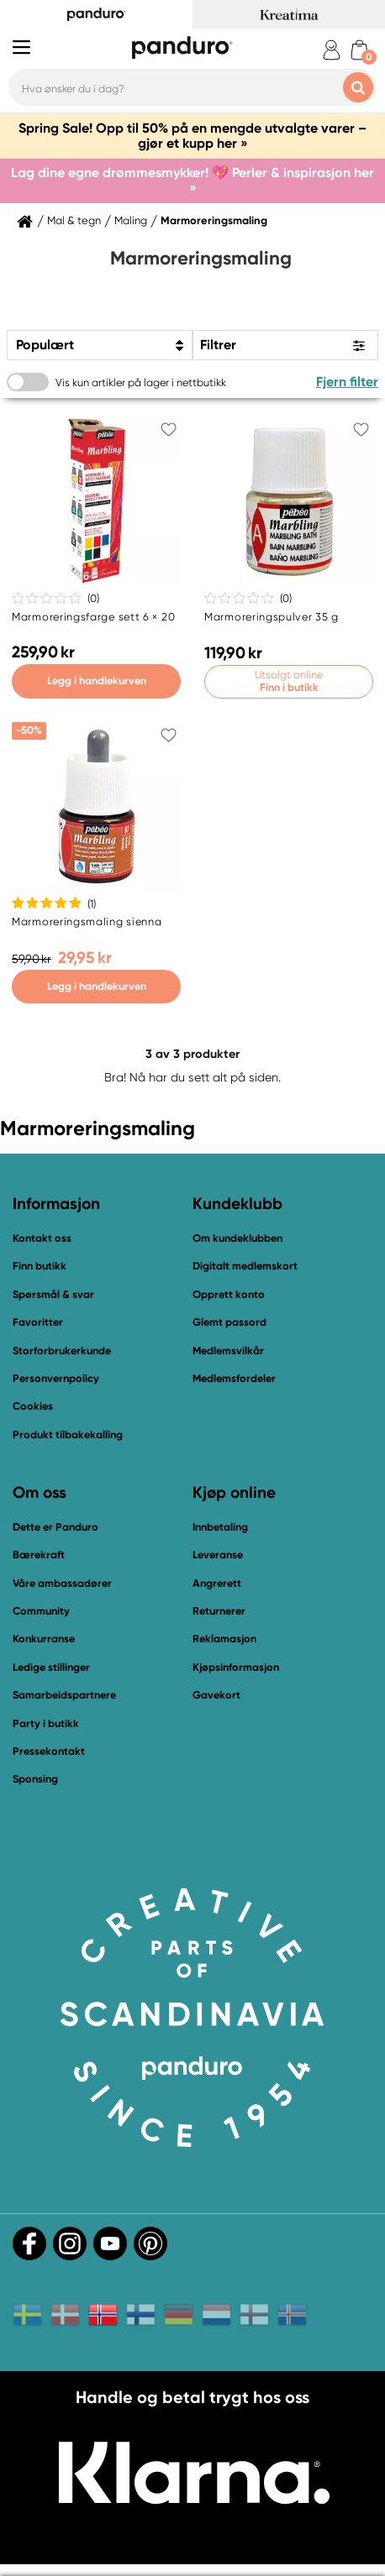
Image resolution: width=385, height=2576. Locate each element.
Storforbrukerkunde (62, 1350)
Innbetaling (220, 1527)
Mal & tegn (74, 221)
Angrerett (216, 1583)
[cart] (359, 49)
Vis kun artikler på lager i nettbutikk (140, 382)
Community (41, 1611)
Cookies (33, 1406)
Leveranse (217, 1554)
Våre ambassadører (62, 1583)
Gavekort (216, 1695)
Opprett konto (228, 1294)
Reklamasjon (224, 1638)
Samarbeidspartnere (64, 1695)
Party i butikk (46, 1723)
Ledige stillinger (51, 1667)
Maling (130, 221)
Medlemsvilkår (228, 1350)
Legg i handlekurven (96, 680)
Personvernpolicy (56, 1378)
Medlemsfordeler (234, 1378)
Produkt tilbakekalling (68, 1434)
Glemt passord (229, 1322)
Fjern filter (347, 382)
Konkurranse (44, 1638)
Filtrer (218, 345)
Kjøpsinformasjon (235, 1667)
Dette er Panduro (55, 1527)
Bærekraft (39, 1554)
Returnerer (218, 1611)
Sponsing (35, 1778)
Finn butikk (39, 1265)
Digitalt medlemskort (245, 1265)
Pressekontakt (49, 1751)
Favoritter (38, 1322)
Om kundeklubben (237, 1238)
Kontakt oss (42, 1238)
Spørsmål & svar (53, 1294)
